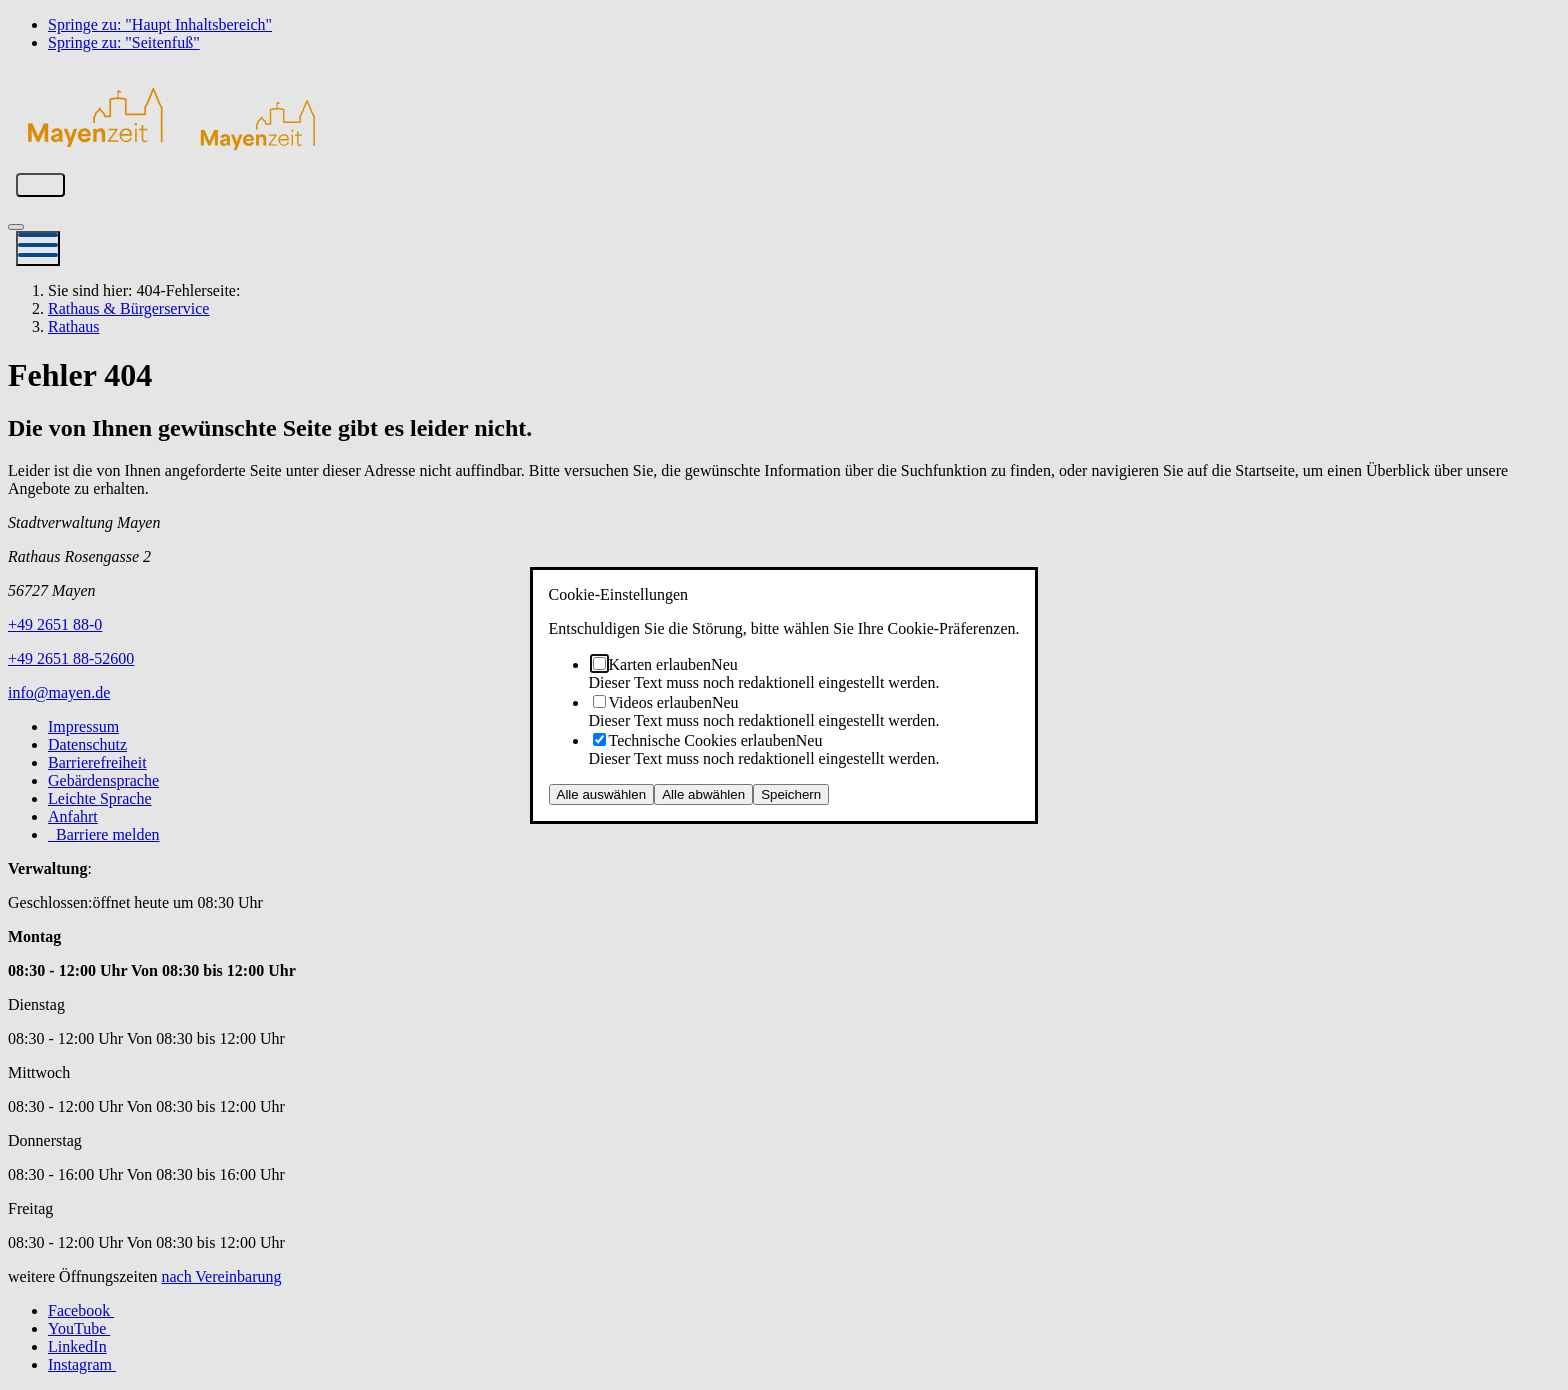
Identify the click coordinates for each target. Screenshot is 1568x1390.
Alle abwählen (703, 794)
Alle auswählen (602, 794)
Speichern (791, 794)
